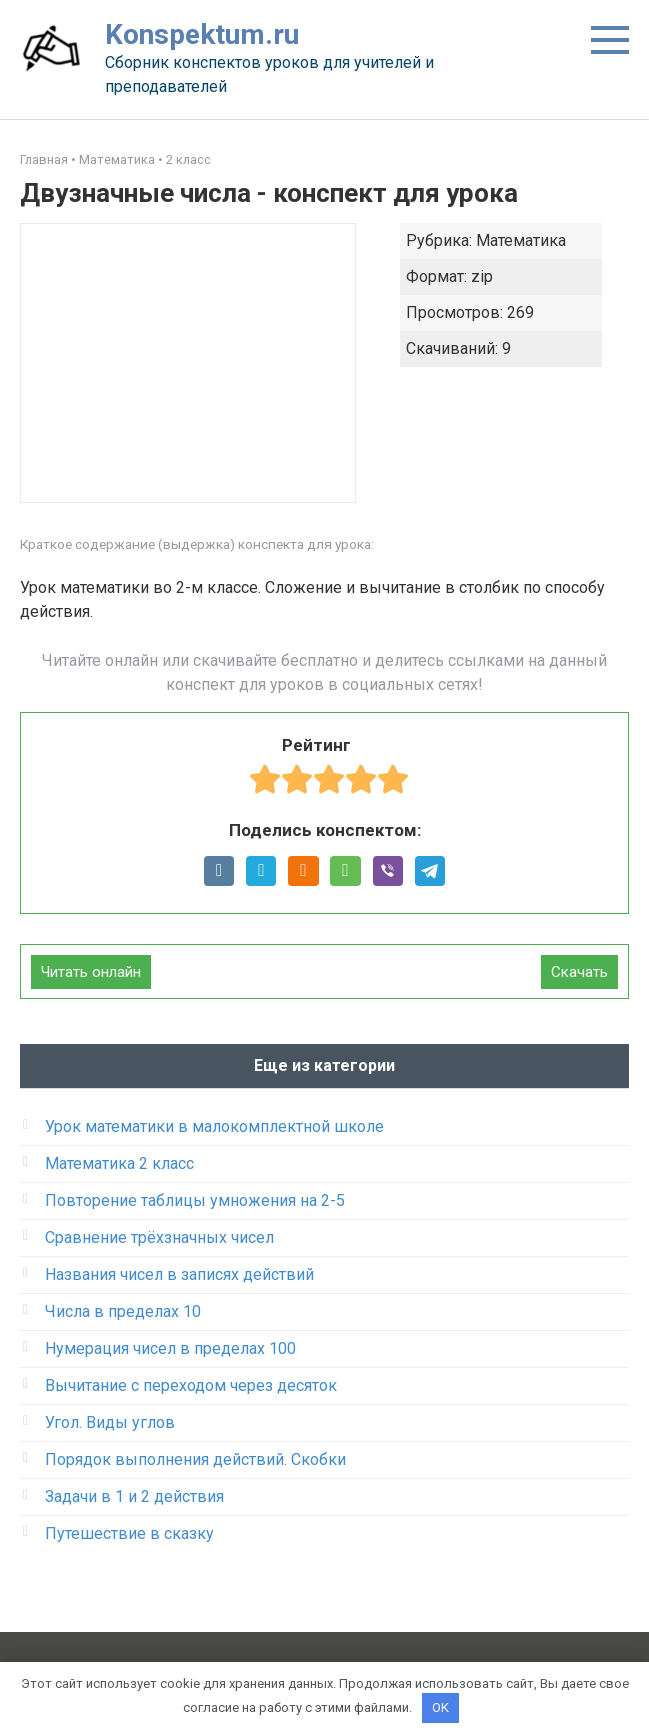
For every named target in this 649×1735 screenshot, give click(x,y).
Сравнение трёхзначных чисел (159, 1237)
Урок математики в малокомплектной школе (214, 1126)
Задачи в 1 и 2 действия (134, 1496)
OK (440, 1707)
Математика (117, 159)
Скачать (579, 972)
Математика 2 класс (119, 1163)
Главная (44, 159)
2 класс (188, 159)
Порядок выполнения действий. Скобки (195, 1459)
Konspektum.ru (202, 34)
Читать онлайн (91, 972)
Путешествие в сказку (129, 1533)
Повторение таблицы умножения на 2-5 (195, 1200)
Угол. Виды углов (110, 1422)
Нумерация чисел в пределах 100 (170, 1348)
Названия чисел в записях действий (179, 1274)
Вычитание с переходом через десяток (191, 1385)
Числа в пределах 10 (123, 1311)
